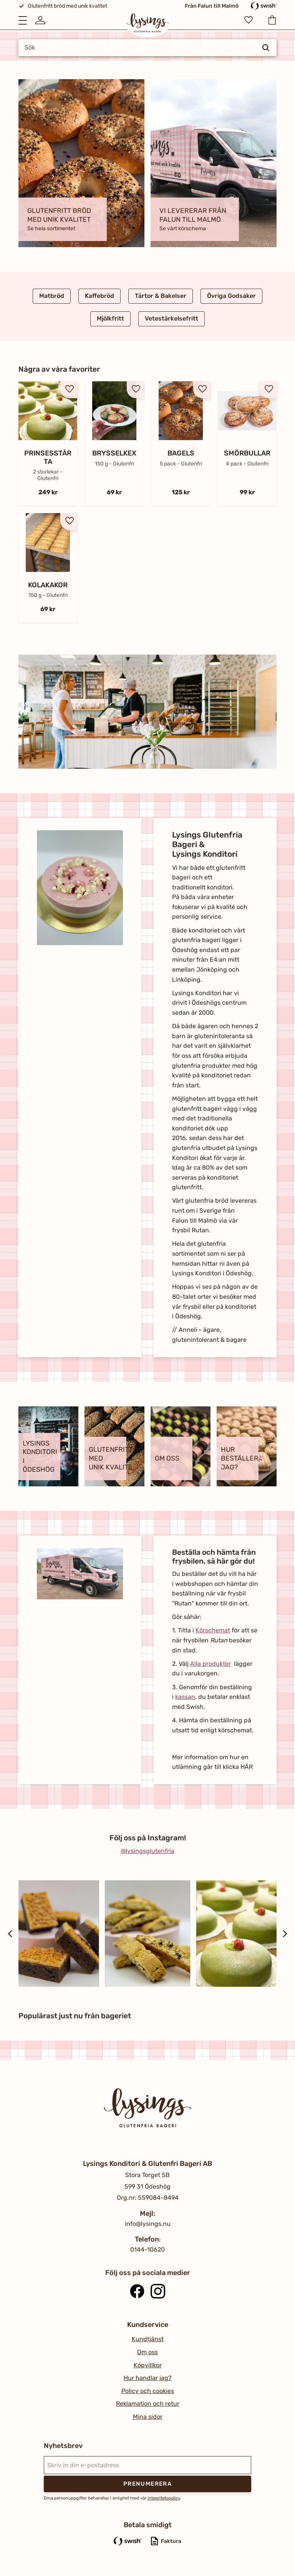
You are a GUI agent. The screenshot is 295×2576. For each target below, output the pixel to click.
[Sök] (266, 47)
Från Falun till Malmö (212, 6)
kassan (185, 1696)
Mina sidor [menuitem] (147, 2416)
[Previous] (11, 1933)
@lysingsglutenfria (147, 1851)
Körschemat (213, 1630)
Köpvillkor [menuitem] (148, 2365)
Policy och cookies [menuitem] (147, 2391)
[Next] (284, 1933)
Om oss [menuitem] (147, 2352)
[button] (23, 19)
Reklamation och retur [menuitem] (147, 2403)
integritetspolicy (164, 2498)
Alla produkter (210, 1663)
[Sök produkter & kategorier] (147, 47)
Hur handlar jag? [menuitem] (148, 2378)
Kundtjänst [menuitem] (148, 2339)
